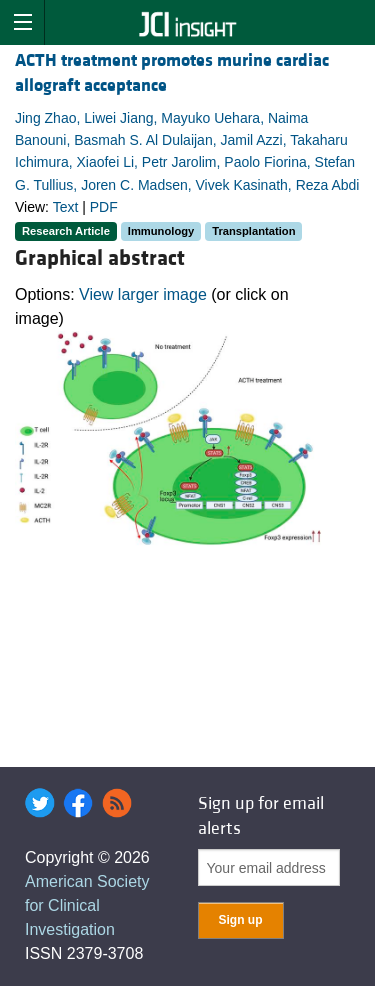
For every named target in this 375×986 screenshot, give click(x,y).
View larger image (143, 294)
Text (66, 207)
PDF (104, 207)
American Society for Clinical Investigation (87, 905)
